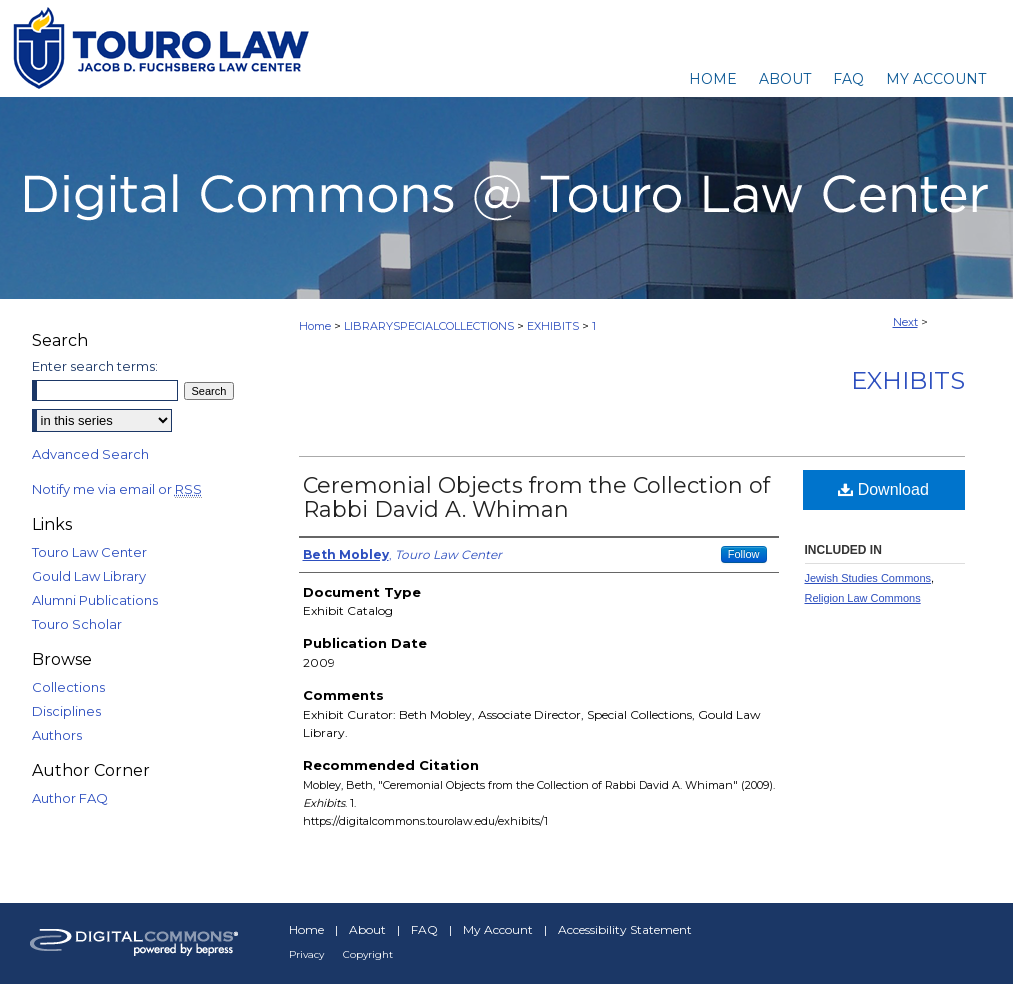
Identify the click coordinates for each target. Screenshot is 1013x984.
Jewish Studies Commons (868, 578)
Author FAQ (70, 798)
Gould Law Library (89, 576)
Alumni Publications (95, 600)
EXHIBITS (553, 326)
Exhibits (908, 380)
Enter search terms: (95, 366)
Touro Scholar (77, 624)
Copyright (368, 954)
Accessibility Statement (625, 929)
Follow (744, 554)
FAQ (424, 929)
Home (315, 326)
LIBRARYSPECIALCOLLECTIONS (429, 326)
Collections (68, 687)
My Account (498, 929)
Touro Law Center (89, 552)
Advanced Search (90, 454)
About (367, 929)
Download (883, 489)
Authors (57, 735)
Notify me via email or (117, 489)
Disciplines (66, 711)
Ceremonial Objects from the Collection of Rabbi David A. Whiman (536, 497)
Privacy (306, 954)
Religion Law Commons (863, 598)
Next (905, 322)
